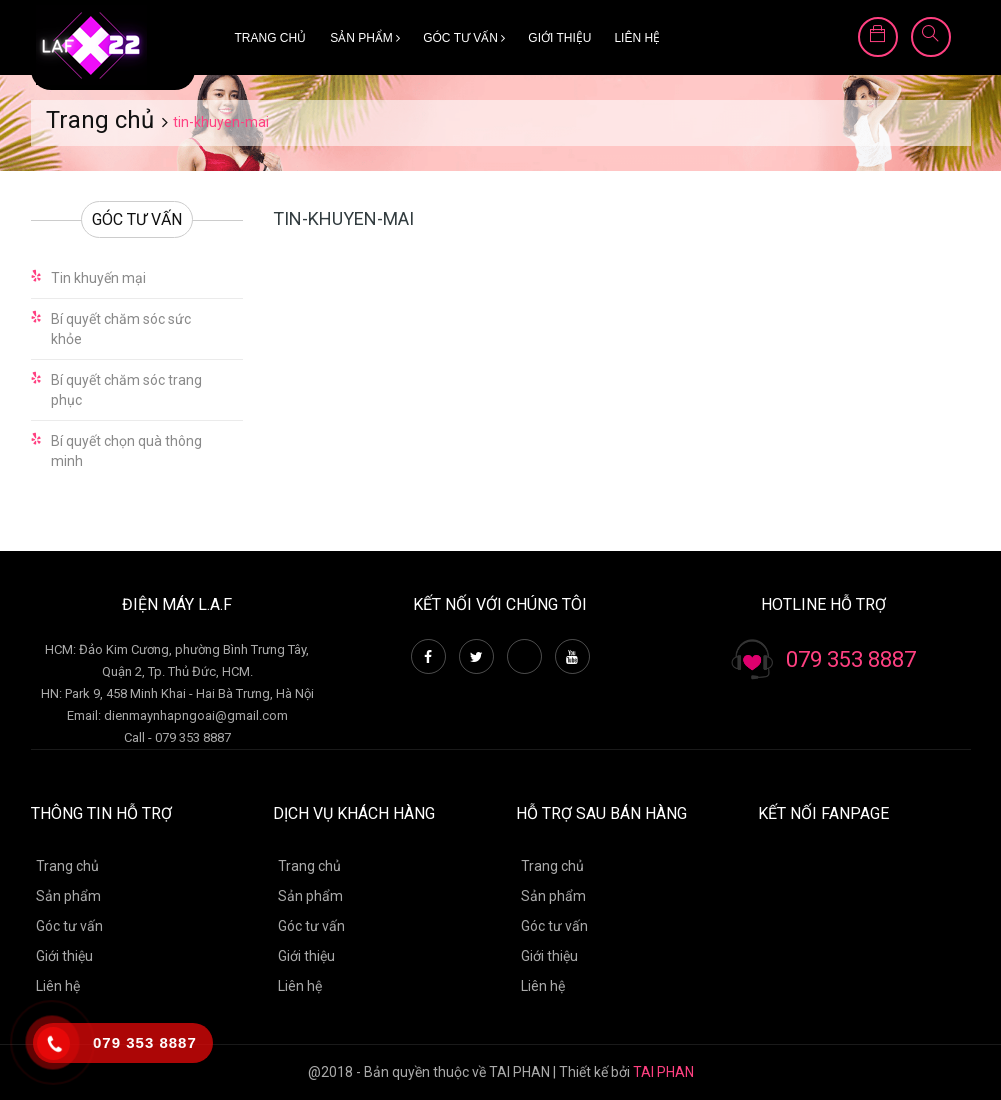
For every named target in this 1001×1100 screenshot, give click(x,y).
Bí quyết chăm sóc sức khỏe (121, 329)
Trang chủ (271, 38)
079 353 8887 (851, 659)
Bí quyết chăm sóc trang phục (126, 390)
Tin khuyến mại (98, 278)
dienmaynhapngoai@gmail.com (196, 715)
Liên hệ (637, 38)
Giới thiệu (559, 38)
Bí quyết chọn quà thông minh (126, 451)
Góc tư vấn (464, 38)
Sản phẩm (365, 38)
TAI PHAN (663, 1072)
